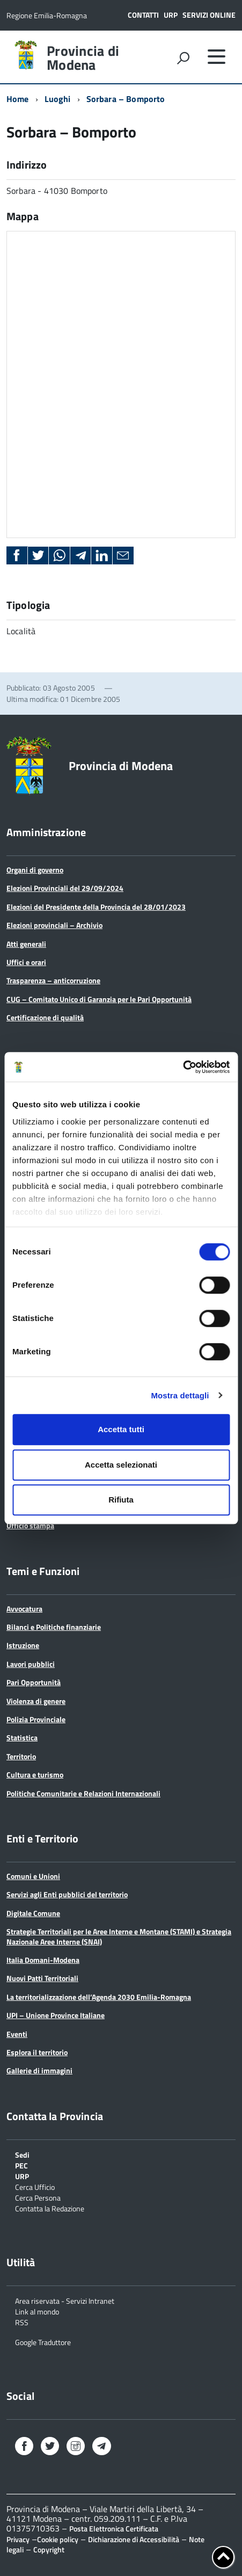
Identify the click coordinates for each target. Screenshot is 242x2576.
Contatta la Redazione (49, 2208)
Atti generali (26, 943)
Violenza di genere (35, 1701)
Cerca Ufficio (35, 2186)
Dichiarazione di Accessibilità (133, 2539)
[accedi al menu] (216, 56)
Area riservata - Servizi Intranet (64, 2300)
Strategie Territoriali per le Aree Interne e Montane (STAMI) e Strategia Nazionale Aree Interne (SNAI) (118, 1936)
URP (171, 14)
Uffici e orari (26, 962)
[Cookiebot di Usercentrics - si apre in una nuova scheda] (183, 1067)
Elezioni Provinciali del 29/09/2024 (64, 888)
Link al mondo (37, 2311)
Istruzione (22, 1645)
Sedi (22, 2154)
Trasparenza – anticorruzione (53, 980)
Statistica (22, 1737)
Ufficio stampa (30, 1525)
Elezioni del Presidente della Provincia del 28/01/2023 (96, 906)
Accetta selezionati (121, 1464)
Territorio (21, 1756)
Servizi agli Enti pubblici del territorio (67, 1894)
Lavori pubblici (30, 1664)
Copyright (48, 2549)
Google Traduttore (43, 2341)
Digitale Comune (33, 1913)
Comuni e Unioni (33, 1876)
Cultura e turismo (34, 1774)
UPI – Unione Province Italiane (55, 2015)
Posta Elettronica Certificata (113, 2528)
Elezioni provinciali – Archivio (54, 925)
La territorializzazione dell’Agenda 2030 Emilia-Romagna (98, 1996)
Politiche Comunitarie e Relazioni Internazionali (83, 1793)
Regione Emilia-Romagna (46, 15)
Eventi (16, 2034)
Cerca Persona (38, 2197)
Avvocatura (24, 1608)
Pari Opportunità (33, 1682)
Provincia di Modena (83, 58)
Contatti (143, 14)
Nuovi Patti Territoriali (42, 1978)
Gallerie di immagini (39, 2070)
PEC (21, 2165)
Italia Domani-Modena (42, 1959)
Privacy (18, 2539)
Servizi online (209, 14)
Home (17, 98)
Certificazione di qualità (45, 1017)
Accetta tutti (121, 1429)
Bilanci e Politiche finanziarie (53, 1626)
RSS (21, 2322)
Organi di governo (34, 869)
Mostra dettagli (180, 1395)
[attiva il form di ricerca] (182, 57)
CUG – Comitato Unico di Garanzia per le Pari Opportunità (99, 999)
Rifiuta (121, 1499)
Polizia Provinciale (35, 1719)
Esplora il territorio (37, 2052)
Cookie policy (57, 2539)
